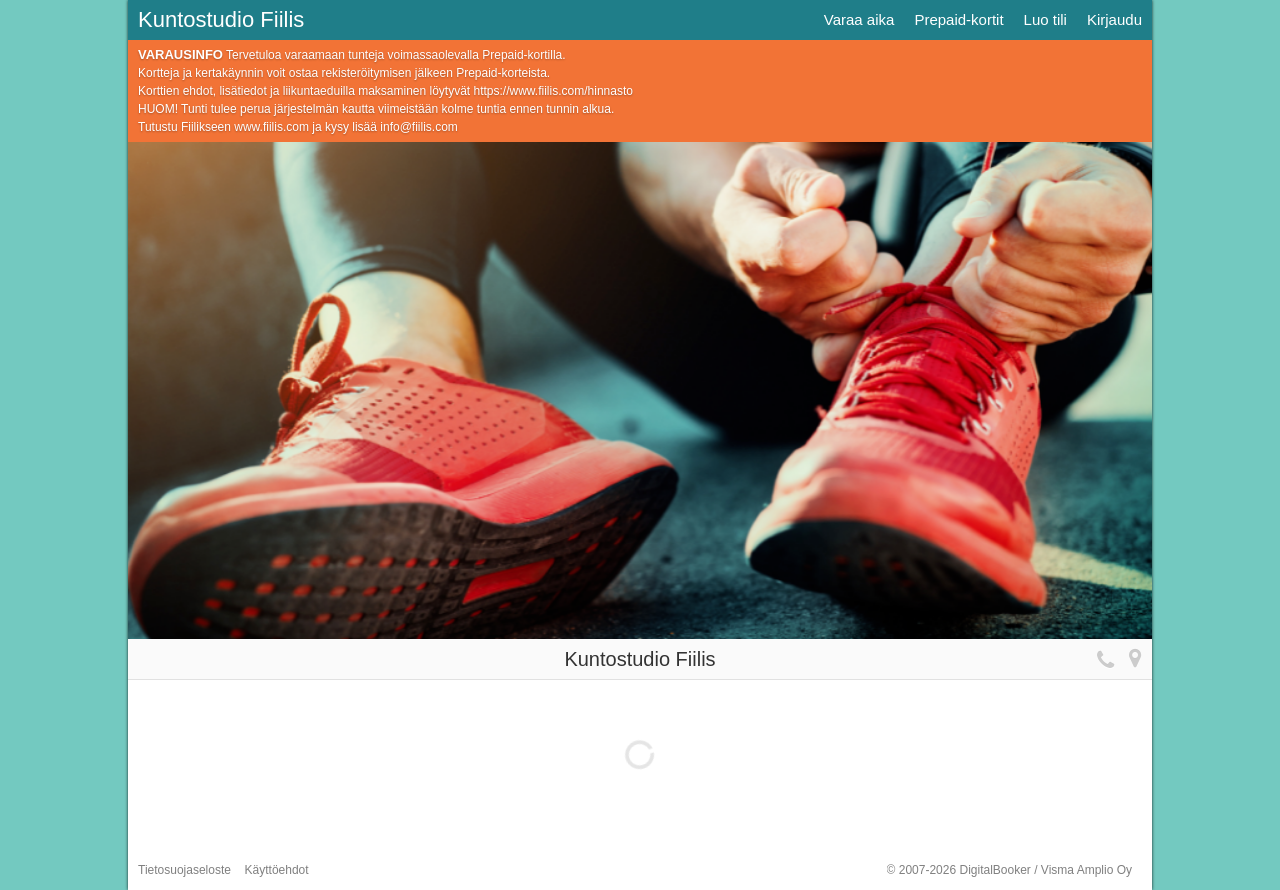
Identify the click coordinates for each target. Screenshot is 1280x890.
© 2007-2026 (1009, 870)
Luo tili (1045, 19)
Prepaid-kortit (958, 19)
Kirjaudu (1114, 19)
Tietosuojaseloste (184, 870)
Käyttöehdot (277, 870)
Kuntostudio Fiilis (221, 19)
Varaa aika (859, 19)
